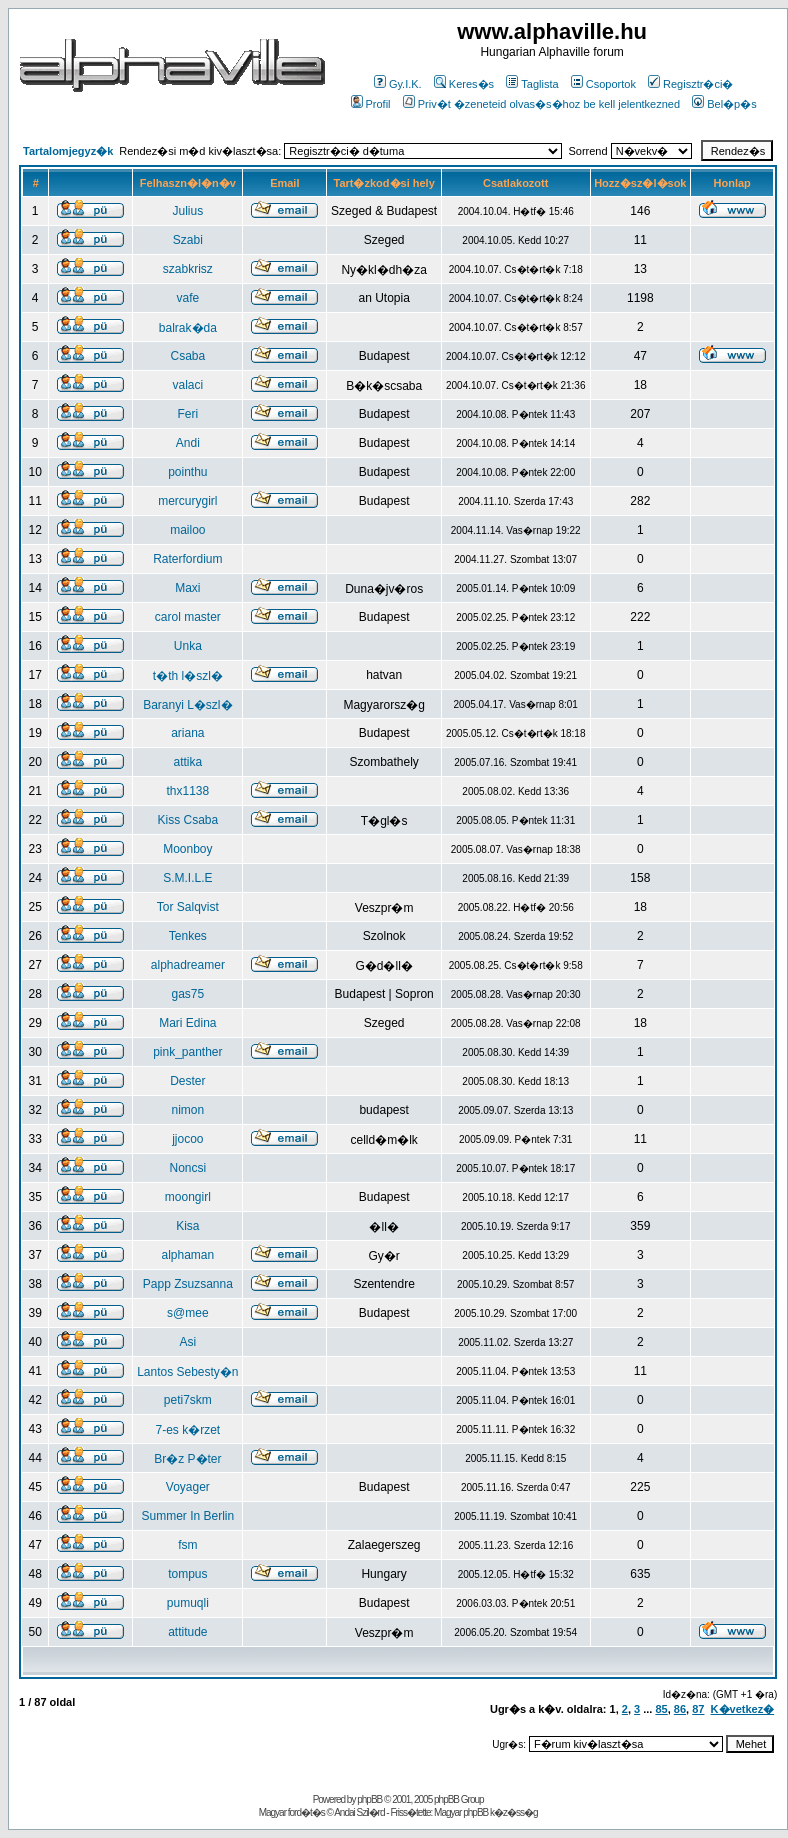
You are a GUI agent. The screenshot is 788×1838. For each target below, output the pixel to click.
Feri (188, 414)
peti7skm (188, 1400)
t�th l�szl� (188, 676)
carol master (188, 617)
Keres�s (464, 84)
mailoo (187, 530)
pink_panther (187, 1052)
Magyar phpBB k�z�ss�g (486, 1812)
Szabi (188, 240)
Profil (371, 104)
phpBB (369, 1799)
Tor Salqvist (188, 907)
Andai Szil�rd (359, 1812)
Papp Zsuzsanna (188, 1284)
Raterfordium (187, 559)
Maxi (187, 588)
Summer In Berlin (188, 1516)
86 (680, 1709)
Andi (188, 443)
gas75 (188, 994)
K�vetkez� (743, 1709)
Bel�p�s (724, 104)
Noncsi (188, 1168)
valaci (188, 385)
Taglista (532, 84)
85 (661, 1709)
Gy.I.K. (398, 84)
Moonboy (187, 849)
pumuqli (188, 1603)
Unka (188, 646)
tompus (187, 1574)
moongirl (188, 1197)
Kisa (187, 1226)
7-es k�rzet (188, 1430)
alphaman (187, 1255)
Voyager (188, 1487)
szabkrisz (188, 269)
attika (188, 762)
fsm (187, 1545)
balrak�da (188, 328)
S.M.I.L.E (187, 878)
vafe (188, 298)
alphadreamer (188, 965)
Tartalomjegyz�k (68, 151)
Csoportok (603, 84)
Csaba (188, 356)
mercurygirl (187, 501)
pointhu (187, 472)
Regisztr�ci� (690, 84)
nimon (188, 1110)
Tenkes (188, 936)
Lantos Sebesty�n (187, 1372)
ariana (187, 733)
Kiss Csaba (188, 820)
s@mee (188, 1313)
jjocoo (187, 1139)
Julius (188, 211)
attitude (187, 1632)
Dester (187, 1081)
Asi (188, 1342)
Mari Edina (187, 1023)
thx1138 (188, 791)
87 (698, 1709)
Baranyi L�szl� (187, 705)
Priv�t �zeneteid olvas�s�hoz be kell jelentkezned (541, 104)
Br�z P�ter (187, 1459)
